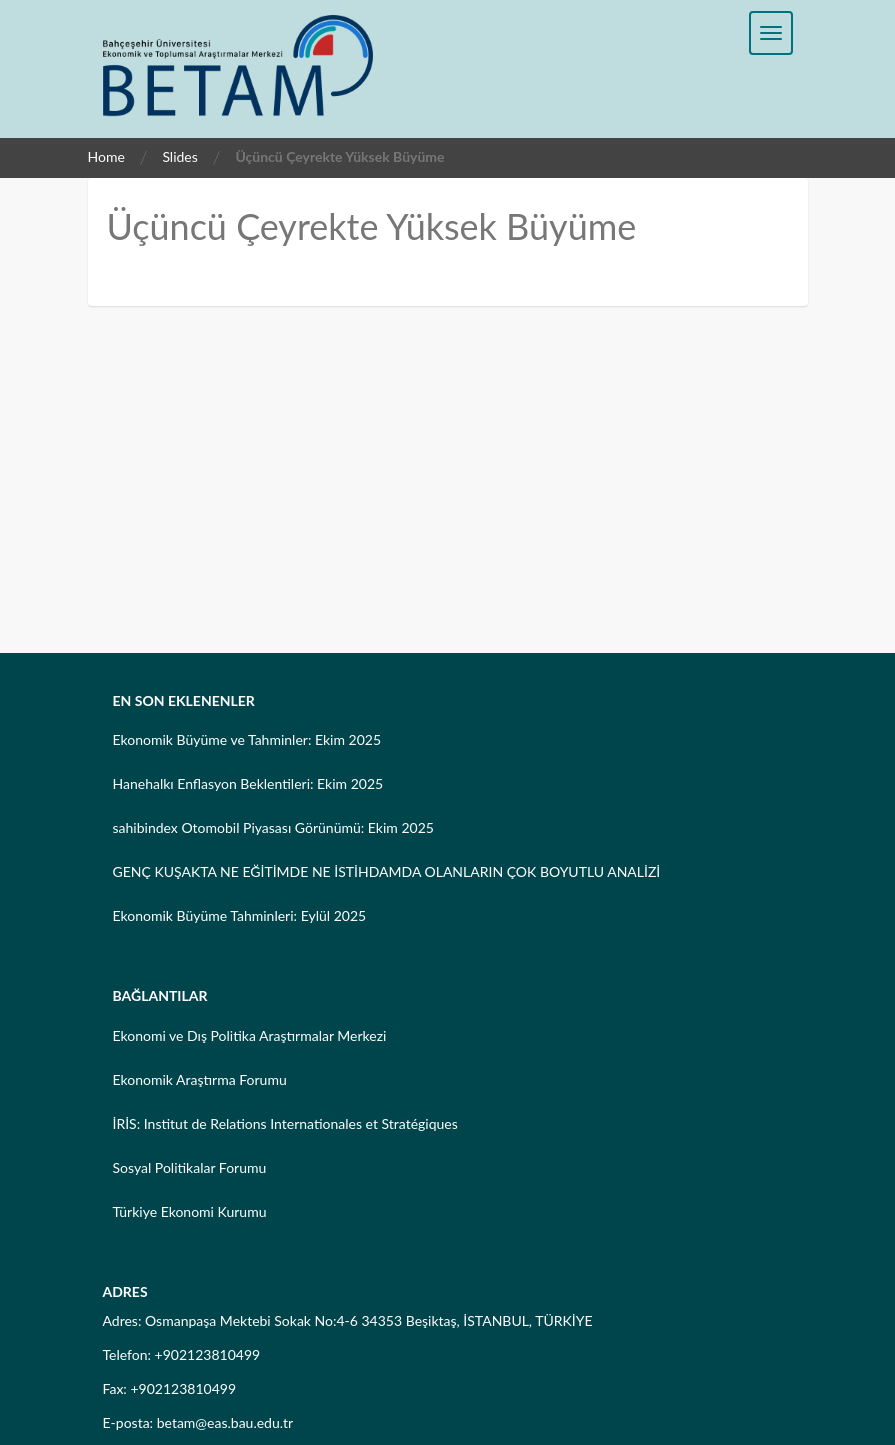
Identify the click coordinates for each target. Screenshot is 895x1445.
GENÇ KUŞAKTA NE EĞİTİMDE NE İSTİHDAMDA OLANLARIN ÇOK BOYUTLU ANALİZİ (387, 871)
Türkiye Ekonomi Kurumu (190, 1211)
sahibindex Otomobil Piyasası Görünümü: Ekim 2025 (273, 827)
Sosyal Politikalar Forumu (190, 1167)
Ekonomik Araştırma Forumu (200, 1079)
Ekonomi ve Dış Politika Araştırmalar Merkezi (250, 1035)
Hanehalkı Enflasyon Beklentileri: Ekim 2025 (248, 783)
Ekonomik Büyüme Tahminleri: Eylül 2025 (240, 915)
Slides (179, 156)
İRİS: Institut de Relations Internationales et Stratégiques (285, 1123)
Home (106, 156)
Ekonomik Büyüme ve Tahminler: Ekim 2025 (247, 739)
